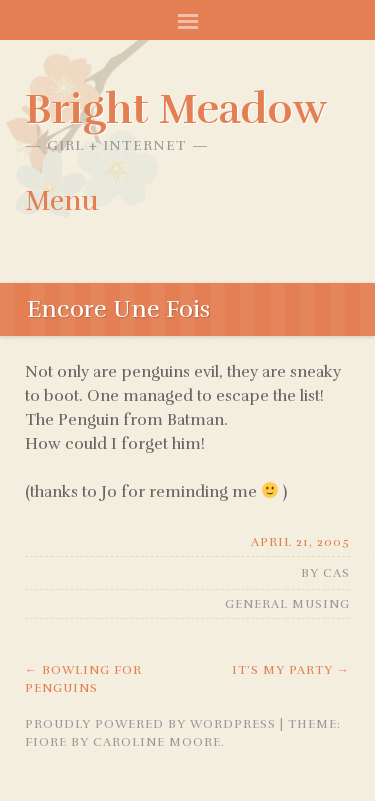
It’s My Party (291, 670)
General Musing (287, 604)
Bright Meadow (176, 109)
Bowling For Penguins (83, 679)
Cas (336, 573)
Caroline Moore (157, 742)
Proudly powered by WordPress (150, 724)
